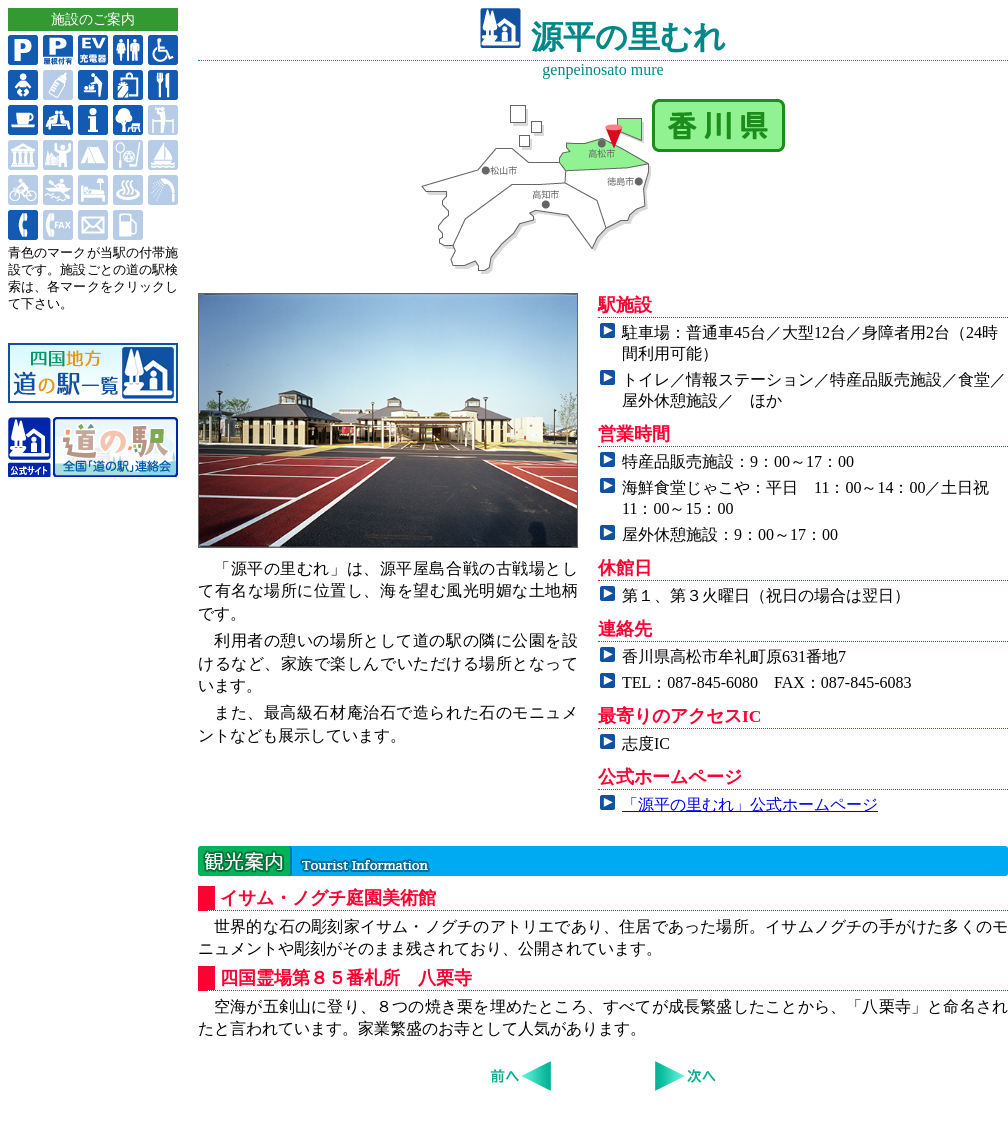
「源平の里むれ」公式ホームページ (750, 804)
